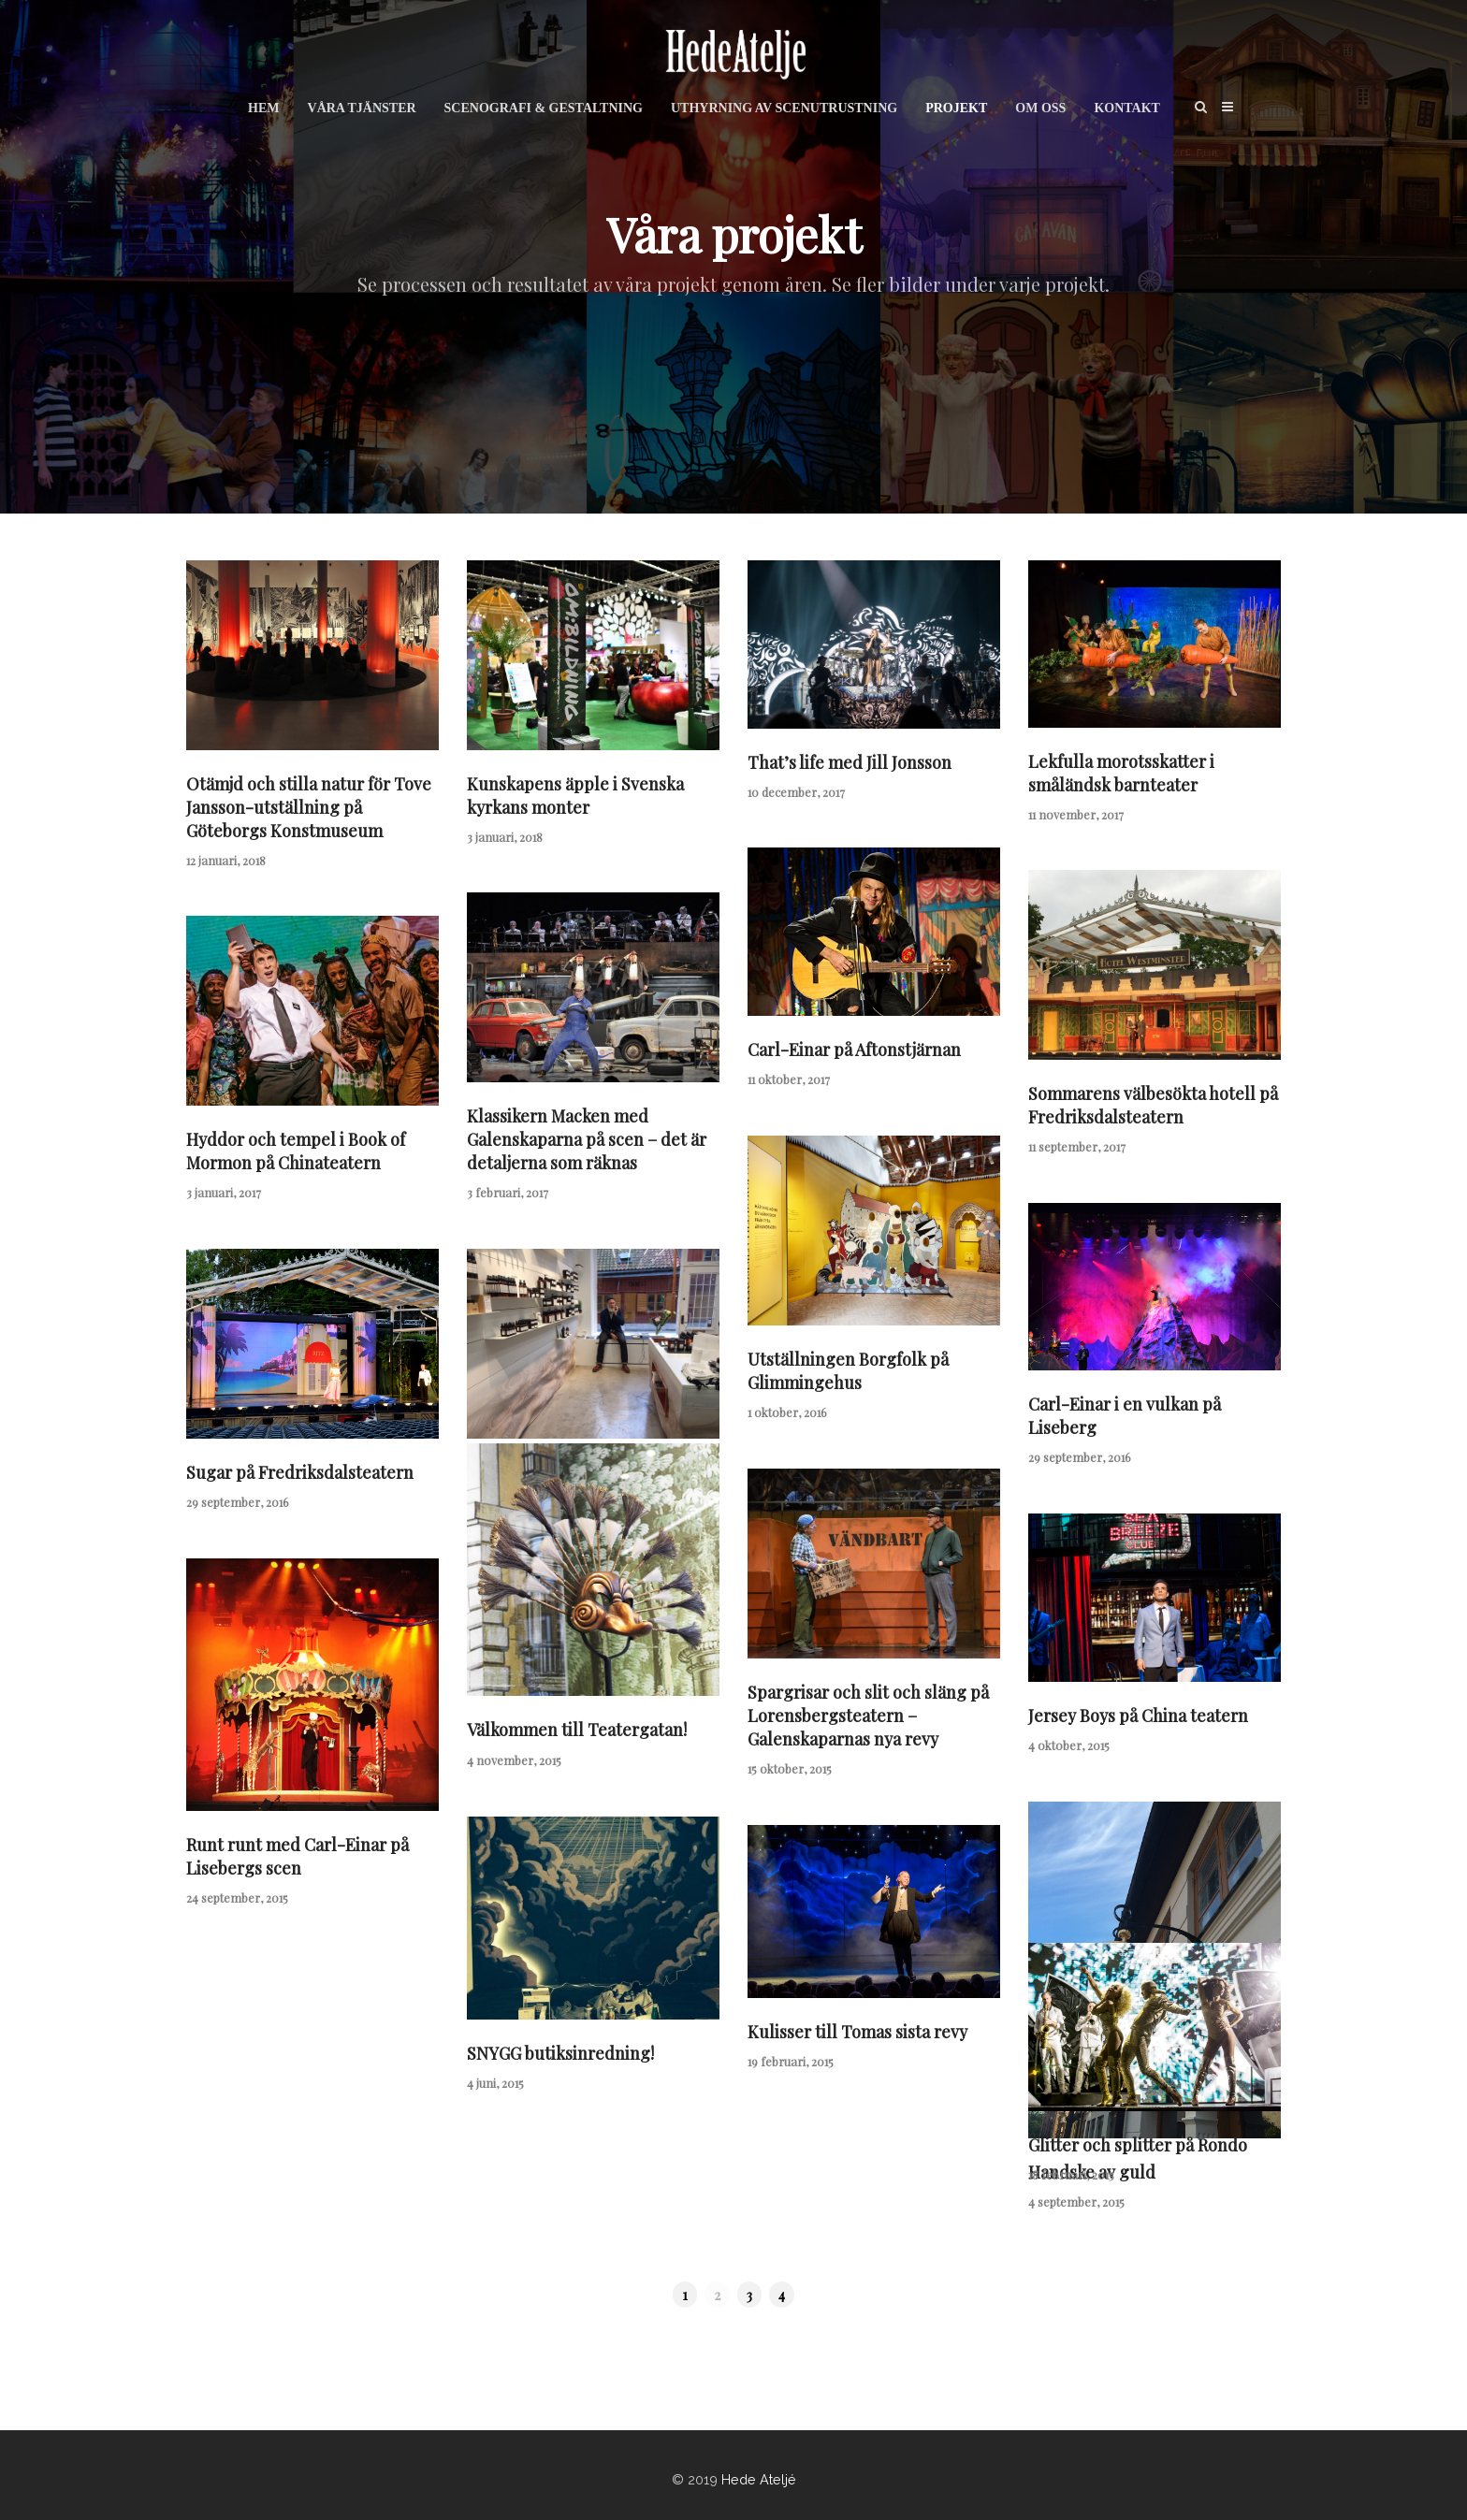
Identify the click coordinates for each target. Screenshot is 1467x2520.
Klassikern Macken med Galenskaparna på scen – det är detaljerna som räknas (586, 1139)
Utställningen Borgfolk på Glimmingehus (848, 1371)
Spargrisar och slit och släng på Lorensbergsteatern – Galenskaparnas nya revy (868, 1715)
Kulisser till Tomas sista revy (857, 2031)
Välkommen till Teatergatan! (577, 1729)
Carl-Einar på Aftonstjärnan (854, 1049)
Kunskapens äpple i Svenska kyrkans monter (575, 795)
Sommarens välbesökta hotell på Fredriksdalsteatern (1153, 1105)
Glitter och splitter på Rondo (1137, 2145)
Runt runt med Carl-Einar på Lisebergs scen (297, 1856)
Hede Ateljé (758, 2479)
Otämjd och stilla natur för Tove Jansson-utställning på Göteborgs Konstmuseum (308, 807)
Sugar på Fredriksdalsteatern (300, 1472)
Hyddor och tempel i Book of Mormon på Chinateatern (295, 1151)
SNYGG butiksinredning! (560, 2053)
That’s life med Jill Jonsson (849, 762)
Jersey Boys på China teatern (1138, 1715)
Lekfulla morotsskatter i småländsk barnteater (1121, 773)
